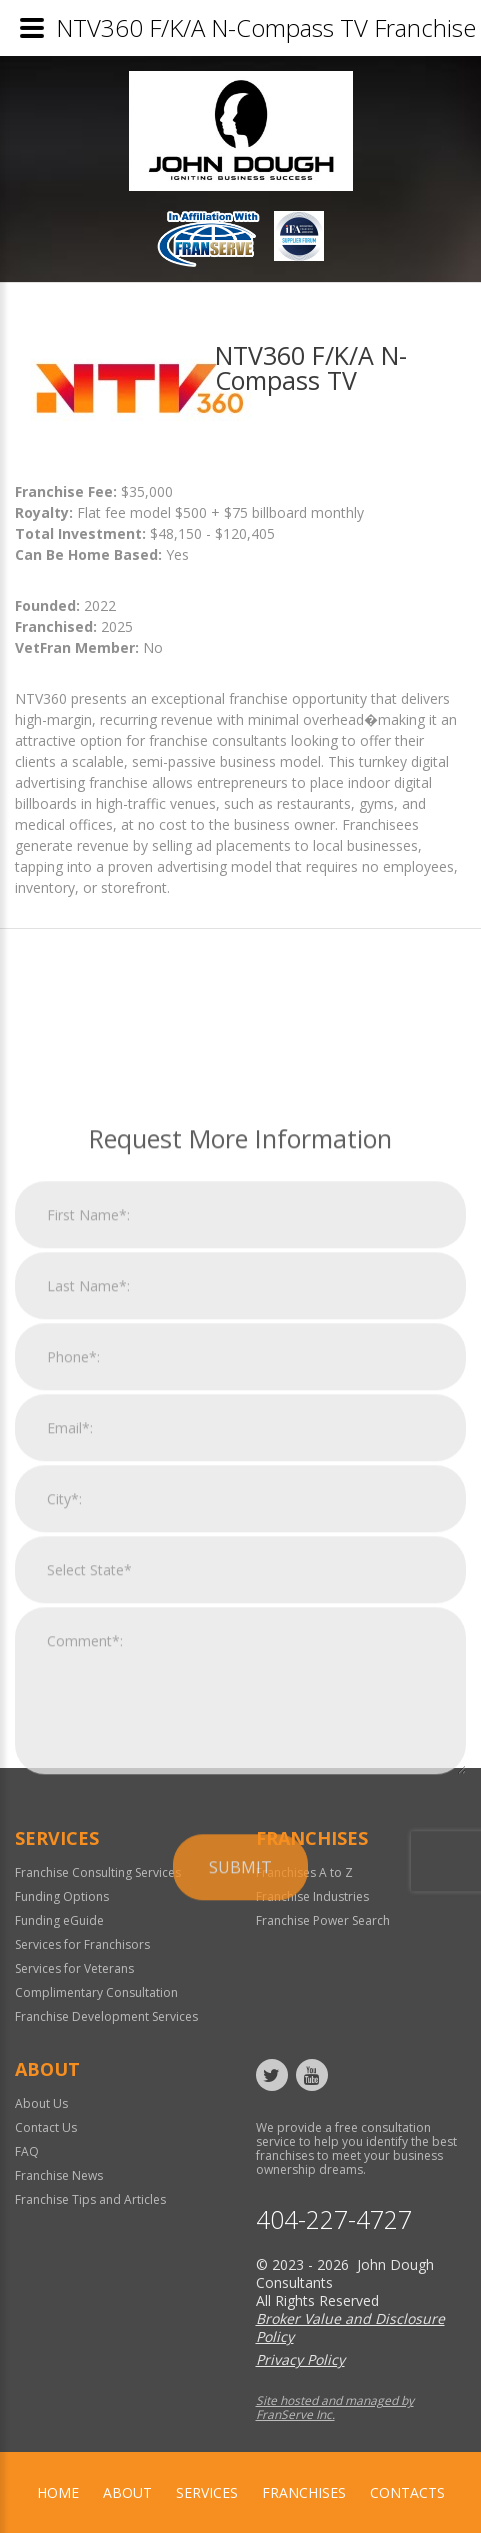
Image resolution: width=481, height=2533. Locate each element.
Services (207, 2492)
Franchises (304, 2492)
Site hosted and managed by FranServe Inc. (335, 2407)
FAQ (27, 2151)
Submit (240, 2080)
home (58, 2492)
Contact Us (46, 2127)
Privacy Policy (300, 2359)
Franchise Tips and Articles (90, 2199)
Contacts (407, 2492)
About (127, 2492)
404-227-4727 (334, 2219)
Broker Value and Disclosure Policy (350, 2327)
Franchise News (59, 2175)
